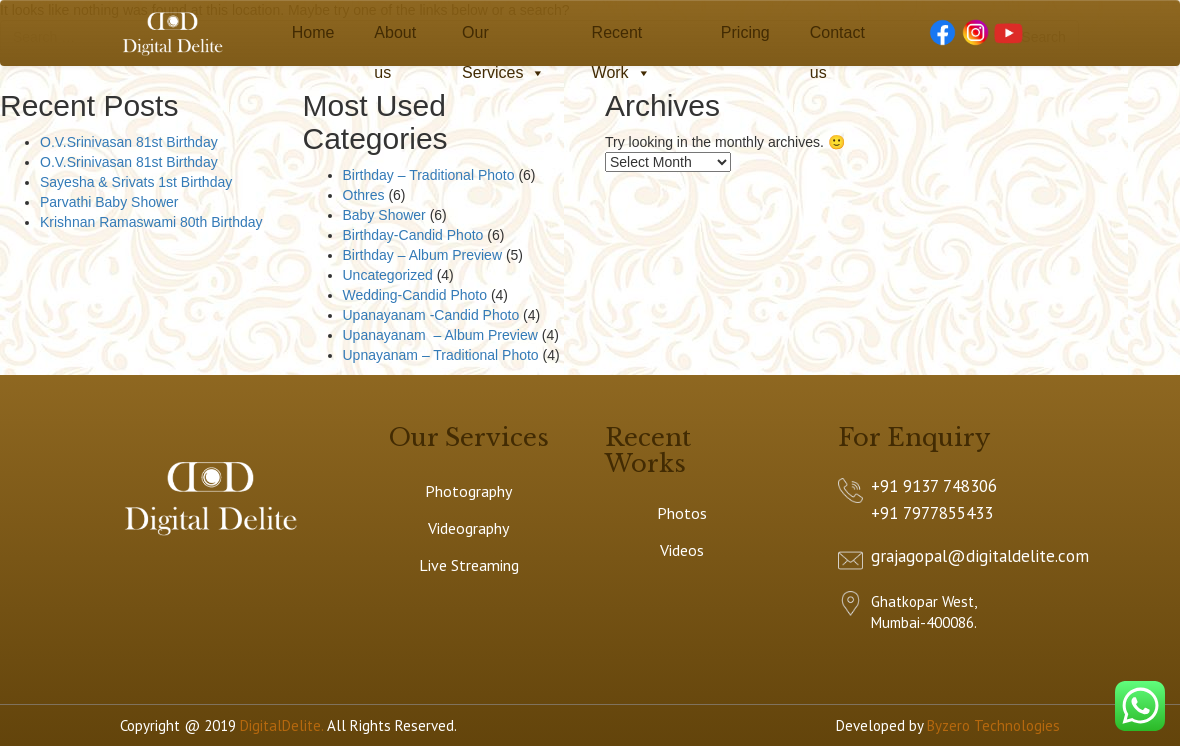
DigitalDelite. (281, 725)
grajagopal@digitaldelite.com (980, 556)
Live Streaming (469, 565)
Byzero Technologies (993, 725)
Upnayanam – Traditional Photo (441, 355)
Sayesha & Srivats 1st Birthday (136, 182)
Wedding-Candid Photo (415, 295)
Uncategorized (388, 275)
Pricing (745, 32)
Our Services (503, 38)
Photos (682, 513)
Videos (682, 550)
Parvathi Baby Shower (109, 202)
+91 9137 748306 (934, 486)
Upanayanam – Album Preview (440, 335)
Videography (468, 528)
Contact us (837, 38)
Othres (364, 195)
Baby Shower (384, 215)
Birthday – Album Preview (423, 255)
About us (395, 38)
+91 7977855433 (932, 513)
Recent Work (621, 38)
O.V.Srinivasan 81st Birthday (129, 142)
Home (313, 32)
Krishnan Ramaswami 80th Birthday (151, 222)
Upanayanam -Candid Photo (431, 315)
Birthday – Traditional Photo (429, 175)
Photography (468, 491)
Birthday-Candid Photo (413, 235)
